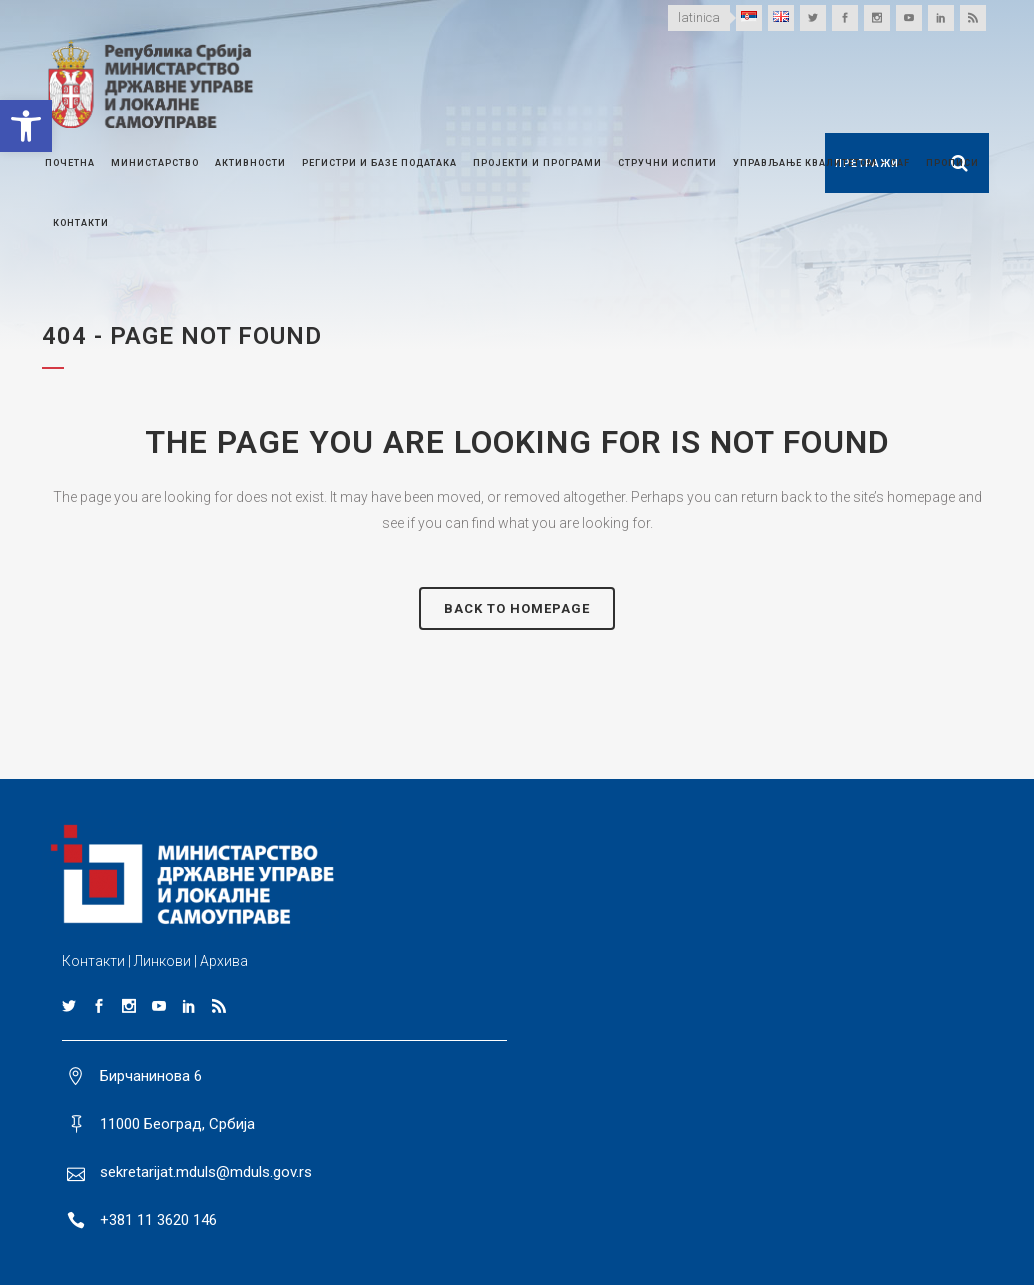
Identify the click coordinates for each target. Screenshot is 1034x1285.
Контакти (93, 961)
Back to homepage (517, 608)
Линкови (162, 961)
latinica (699, 17)
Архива (224, 961)
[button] (26, 126)
